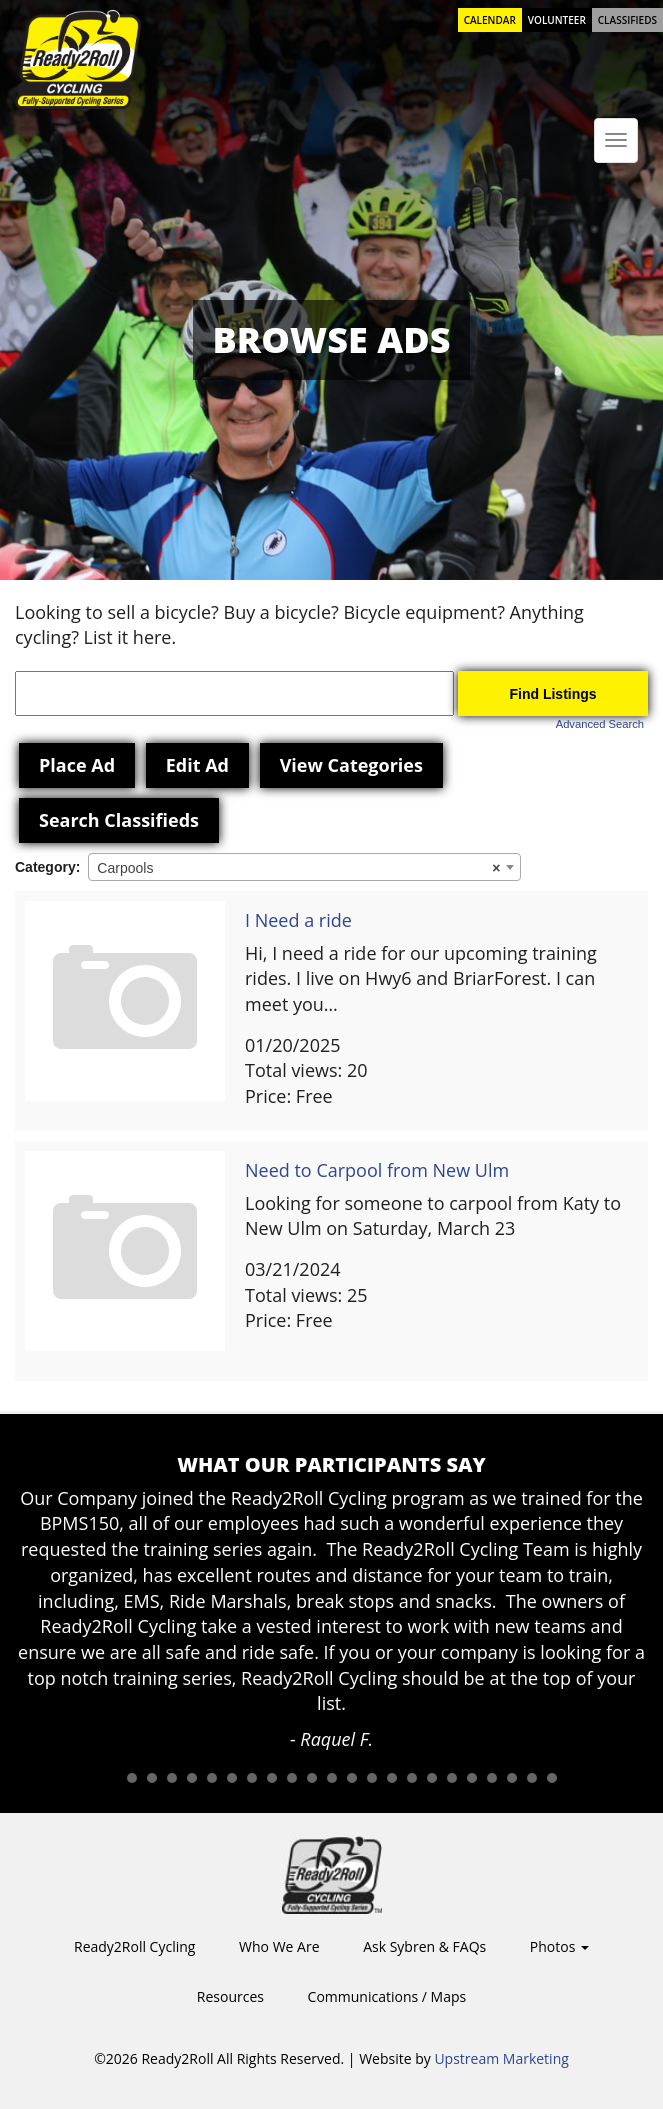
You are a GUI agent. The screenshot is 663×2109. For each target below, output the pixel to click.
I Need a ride (298, 920)
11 (312, 1778)
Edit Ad (197, 765)
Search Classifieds (119, 820)
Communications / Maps (387, 1996)
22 (532, 1778)
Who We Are (279, 1946)
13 (352, 1778)
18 (452, 1778)
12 (332, 1778)
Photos (559, 1946)
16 (412, 1778)
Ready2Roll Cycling (134, 1946)
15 (392, 1778)
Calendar (490, 20)
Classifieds (627, 20)
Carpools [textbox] (298, 868)
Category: (47, 867)
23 (552, 1778)
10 (292, 1778)
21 (512, 1778)
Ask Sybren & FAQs (424, 1946)
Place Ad (77, 765)
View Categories (351, 765)
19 (472, 1778)
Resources (230, 1996)
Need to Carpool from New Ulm (377, 1170)
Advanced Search (600, 724)
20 (492, 1778)
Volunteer (557, 20)
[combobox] (304, 867)
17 (432, 1778)
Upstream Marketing (501, 2058)
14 (372, 1778)
